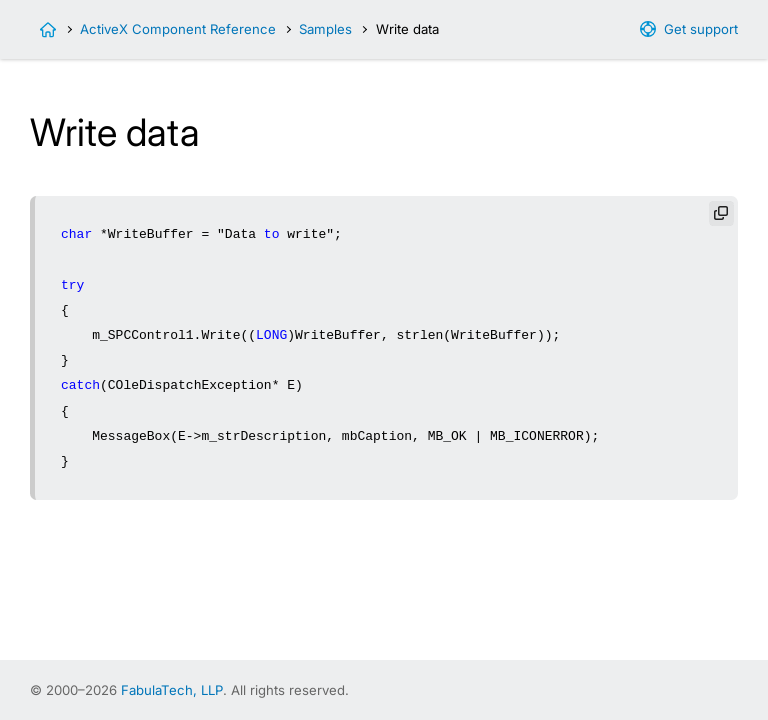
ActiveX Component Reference (178, 29)
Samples (325, 29)
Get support (701, 29)
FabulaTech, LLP (172, 690)
